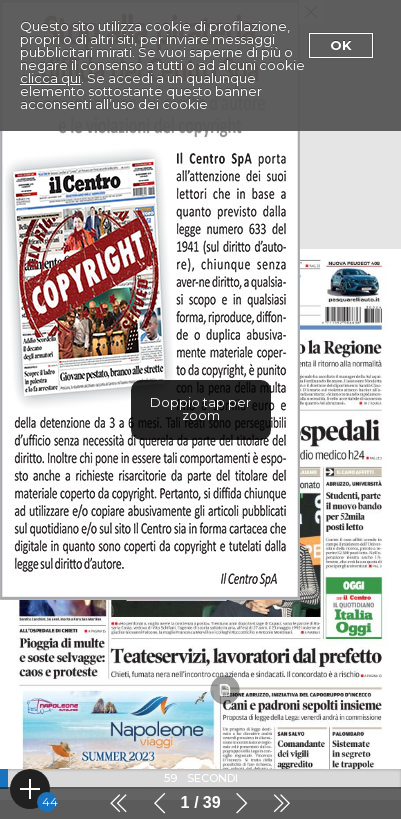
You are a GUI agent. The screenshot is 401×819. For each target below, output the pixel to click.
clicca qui (50, 78)
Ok (341, 45)
